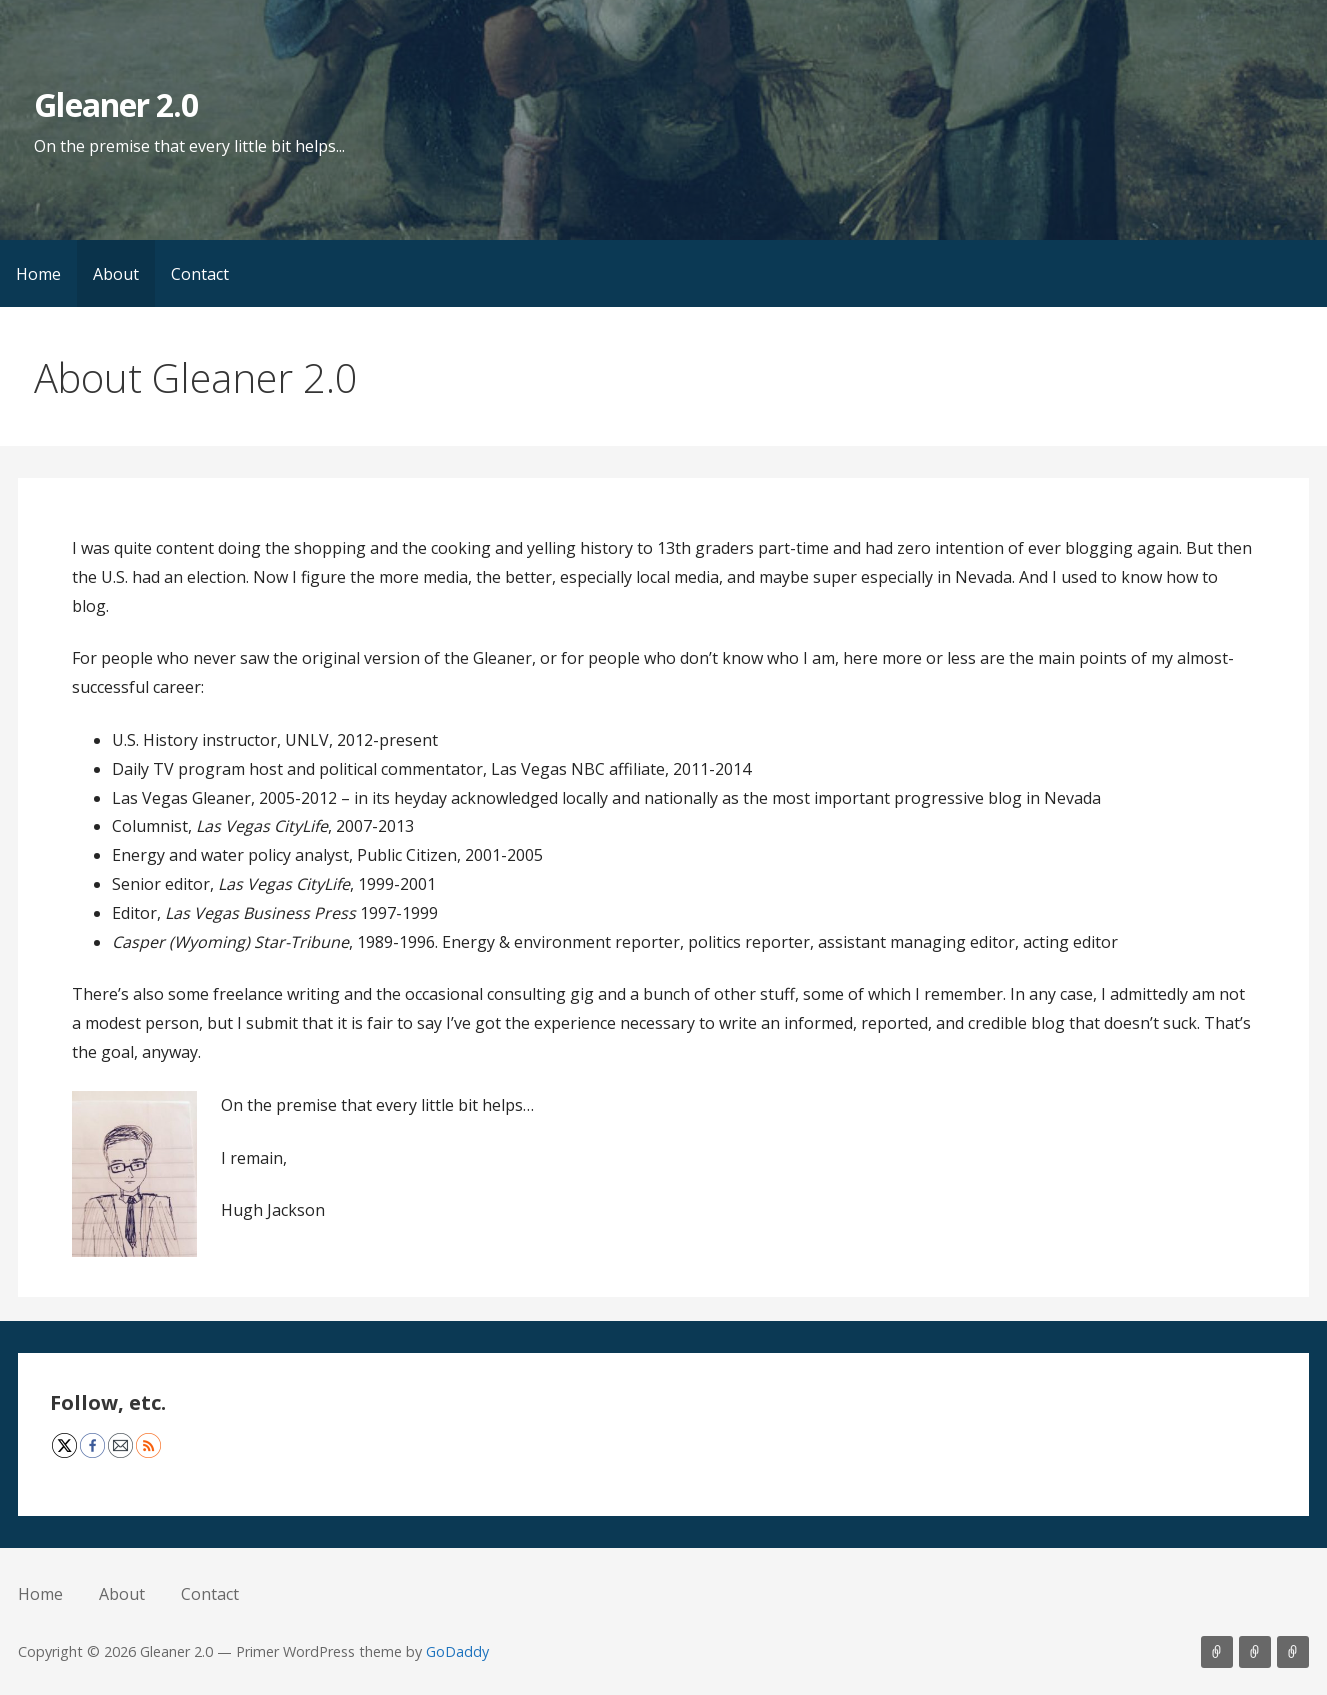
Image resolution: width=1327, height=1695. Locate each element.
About (116, 274)
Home (38, 274)
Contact (200, 274)
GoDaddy (457, 1651)
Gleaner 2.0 (115, 104)
